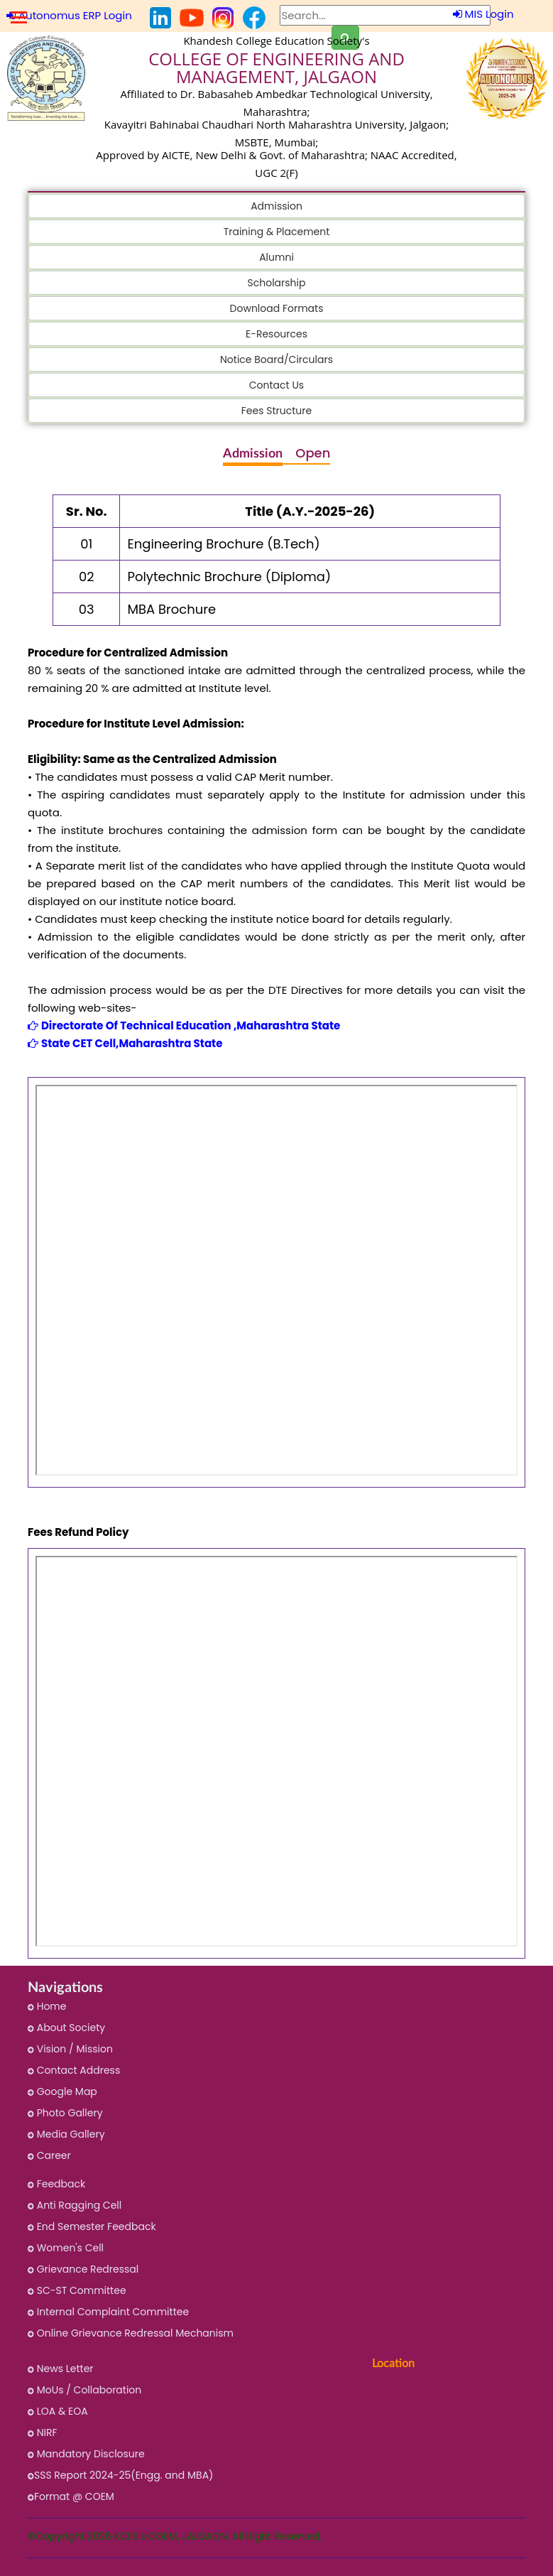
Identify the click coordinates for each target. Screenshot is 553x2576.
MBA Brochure (171, 609)
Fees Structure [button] (276, 411)
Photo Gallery (65, 2113)
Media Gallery (66, 2134)
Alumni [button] (276, 257)
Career (49, 2155)
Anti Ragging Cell (74, 2205)
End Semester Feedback (92, 2226)
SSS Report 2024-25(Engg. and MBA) (120, 2475)
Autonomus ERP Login (69, 15)
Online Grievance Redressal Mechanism (131, 2333)
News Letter (61, 2368)
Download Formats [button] (277, 308)
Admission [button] (276, 206)
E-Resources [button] (276, 334)
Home (47, 2006)
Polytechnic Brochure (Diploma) (229, 576)
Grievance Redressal (83, 2269)
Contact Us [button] (276, 385)
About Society (66, 2027)
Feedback (56, 2184)
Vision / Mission (70, 2049)
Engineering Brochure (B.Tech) (223, 544)
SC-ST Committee (77, 2290)
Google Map (62, 2091)
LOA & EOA (58, 2411)
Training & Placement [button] (277, 231)
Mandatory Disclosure (86, 2454)
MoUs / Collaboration (84, 2390)
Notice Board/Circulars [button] (276, 359)
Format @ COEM (71, 2496)
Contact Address (74, 2070)
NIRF (43, 2432)
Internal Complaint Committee (108, 2312)
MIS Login (483, 13)
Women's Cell (66, 2248)
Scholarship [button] (277, 283)
